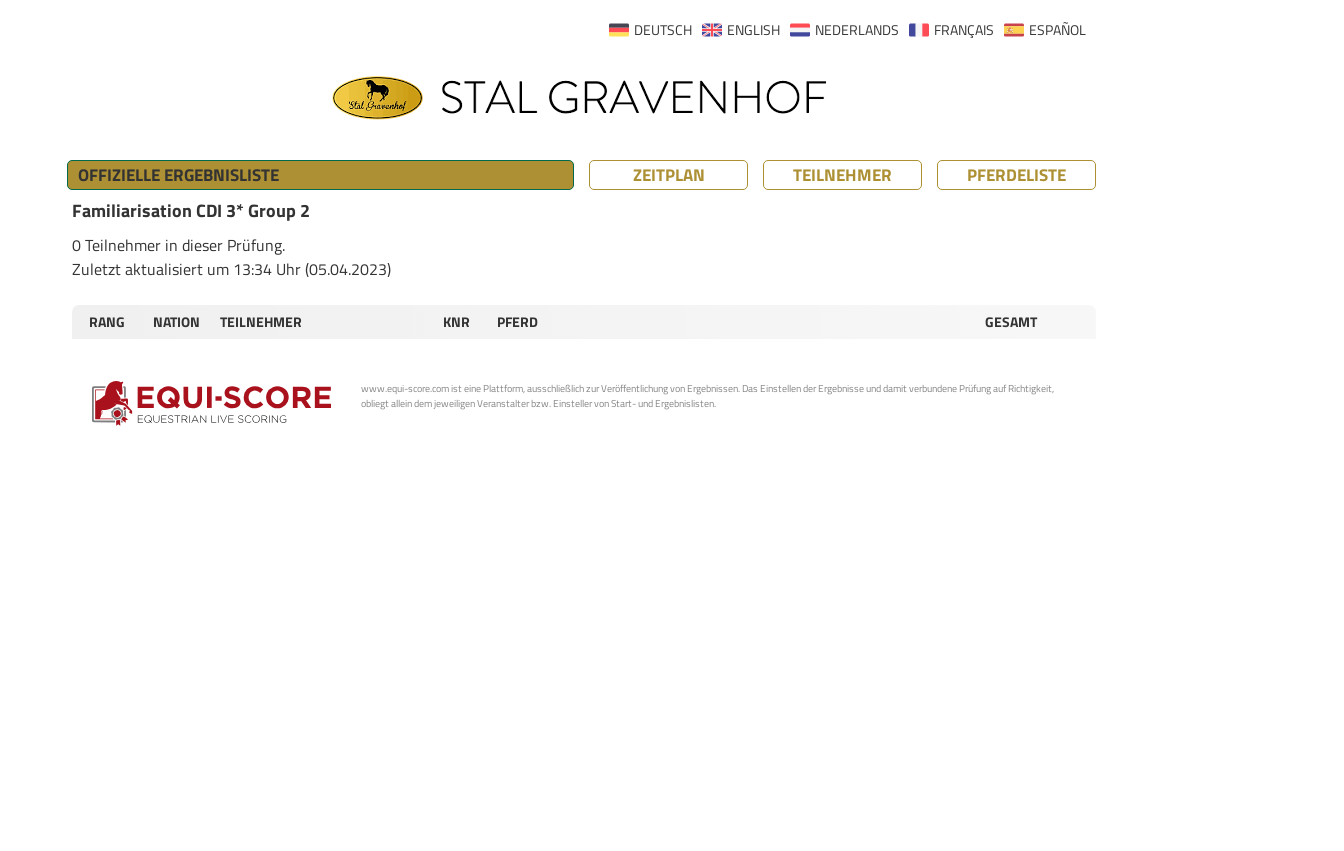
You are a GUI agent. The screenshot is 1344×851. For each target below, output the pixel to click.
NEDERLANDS (857, 30)
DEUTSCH (663, 30)
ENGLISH (753, 30)
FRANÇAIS (964, 30)
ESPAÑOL (1057, 30)
